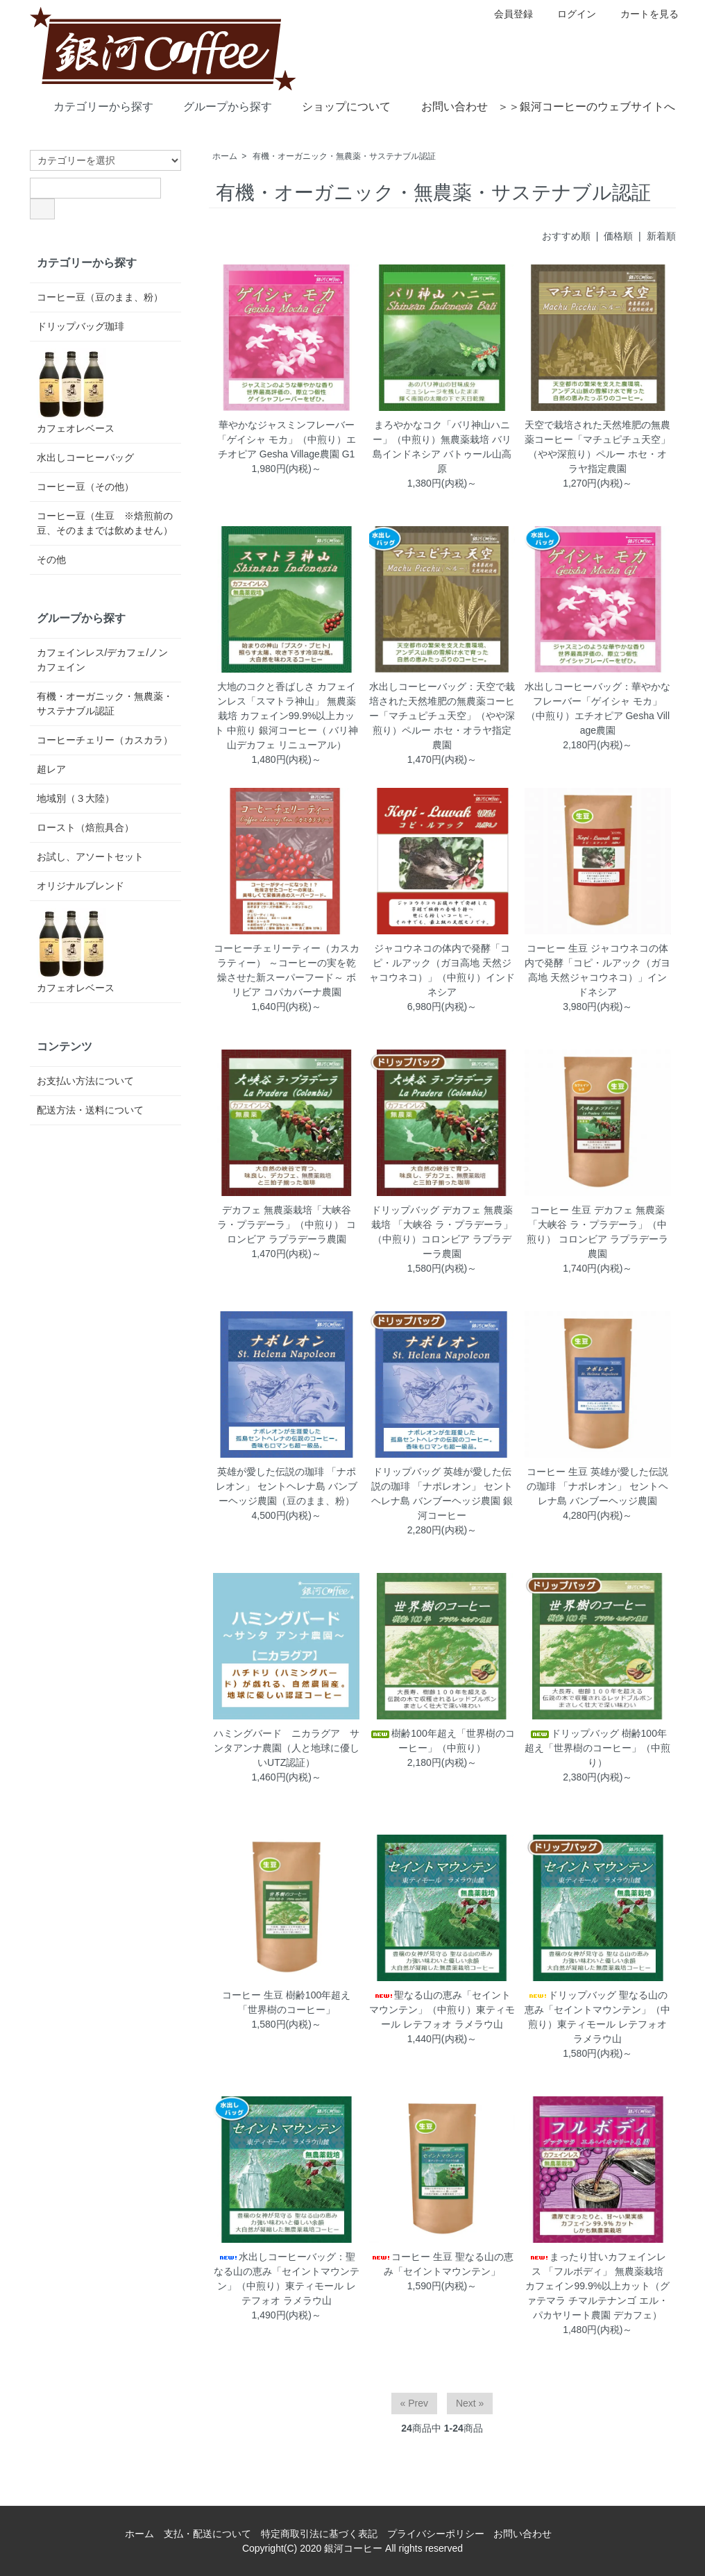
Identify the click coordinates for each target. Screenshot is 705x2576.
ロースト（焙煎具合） (85, 827)
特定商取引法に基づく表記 (319, 2533)
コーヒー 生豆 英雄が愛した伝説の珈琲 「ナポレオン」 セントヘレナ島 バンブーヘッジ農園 (597, 1486)
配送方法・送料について (90, 1110)
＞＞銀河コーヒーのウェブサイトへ (586, 106)
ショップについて (336, 105)
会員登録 (506, 13)
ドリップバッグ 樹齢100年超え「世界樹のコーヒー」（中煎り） (597, 1748)
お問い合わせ (444, 105)
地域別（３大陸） (75, 798)
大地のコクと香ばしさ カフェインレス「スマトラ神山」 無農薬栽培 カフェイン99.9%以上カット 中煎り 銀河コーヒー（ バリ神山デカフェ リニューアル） (286, 715)
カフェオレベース (75, 391)
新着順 (661, 236)
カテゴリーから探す (93, 105)
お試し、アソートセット (90, 856)
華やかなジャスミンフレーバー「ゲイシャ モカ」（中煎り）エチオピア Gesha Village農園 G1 (286, 439)
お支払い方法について (85, 1080)
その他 (51, 559)
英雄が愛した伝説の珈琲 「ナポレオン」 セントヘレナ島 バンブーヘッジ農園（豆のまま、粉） (286, 1486)
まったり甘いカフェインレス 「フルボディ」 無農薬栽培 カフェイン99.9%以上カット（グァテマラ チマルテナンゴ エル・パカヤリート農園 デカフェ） (599, 2286)
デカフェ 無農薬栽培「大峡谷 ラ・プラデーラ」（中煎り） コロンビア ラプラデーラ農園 (286, 1224)
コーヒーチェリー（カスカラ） (105, 740)
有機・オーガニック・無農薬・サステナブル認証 (344, 156)
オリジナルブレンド (80, 885)
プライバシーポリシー (435, 2533)
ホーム (224, 156)
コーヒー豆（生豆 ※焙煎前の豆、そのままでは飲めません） (105, 523)
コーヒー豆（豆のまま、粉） (100, 297)
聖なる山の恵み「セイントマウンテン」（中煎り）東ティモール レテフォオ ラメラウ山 (442, 2009)
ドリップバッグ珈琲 (80, 326)
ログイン (569, 13)
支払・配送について (207, 2533)
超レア (51, 769)
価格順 (618, 236)
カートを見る (642, 13)
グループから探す (217, 105)
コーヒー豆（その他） (85, 486)
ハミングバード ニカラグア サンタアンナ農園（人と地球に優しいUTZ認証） (286, 1748)
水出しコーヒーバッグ (85, 457)
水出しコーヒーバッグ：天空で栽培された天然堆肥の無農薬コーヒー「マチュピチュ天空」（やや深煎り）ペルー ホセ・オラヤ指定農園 (442, 715)
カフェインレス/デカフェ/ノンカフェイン (103, 660)
